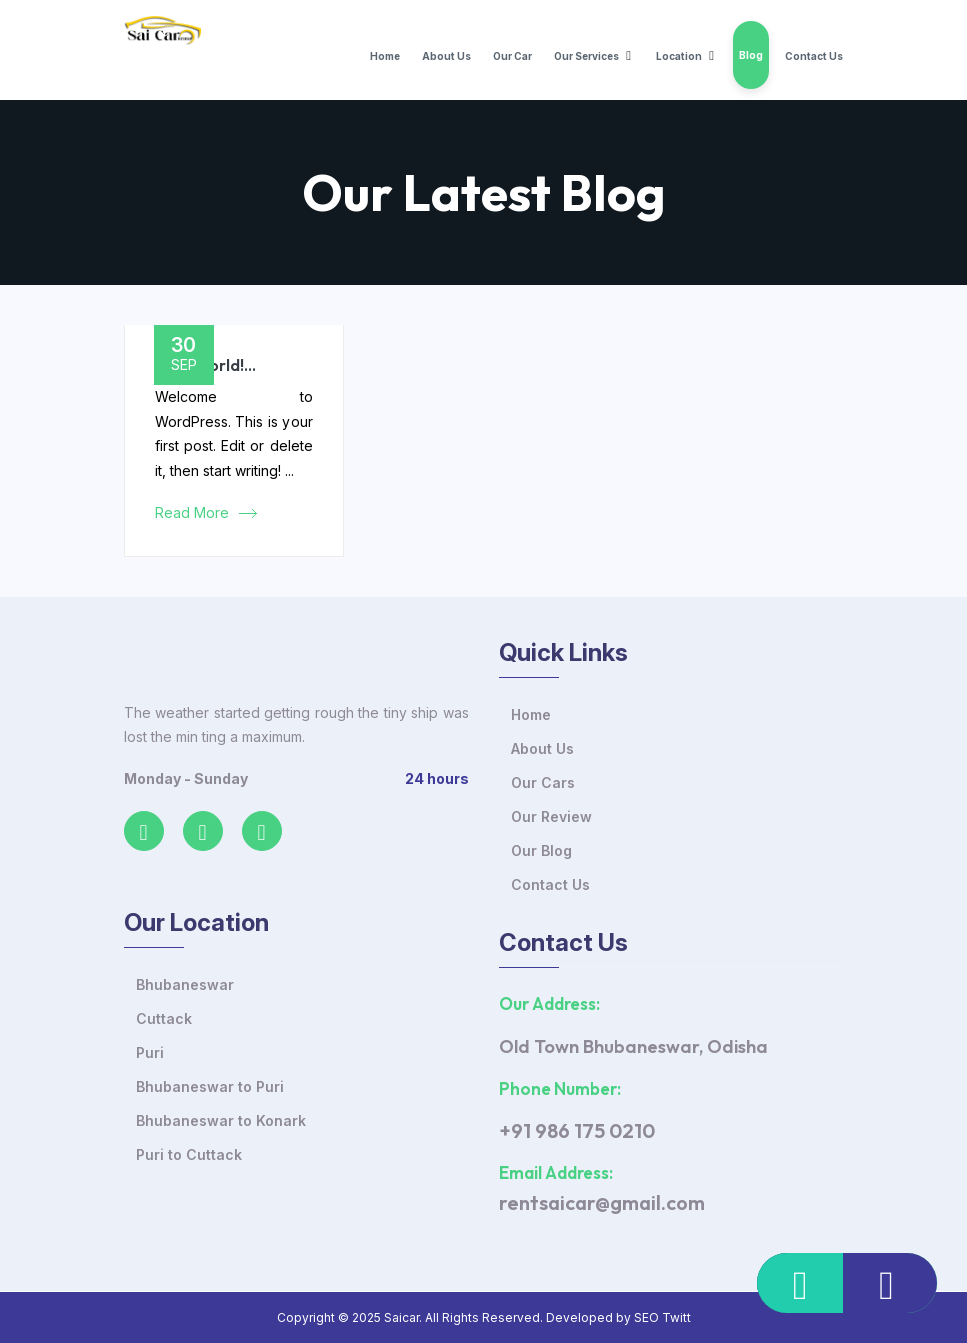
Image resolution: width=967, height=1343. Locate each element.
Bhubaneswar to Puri (210, 1086)
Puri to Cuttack (189, 1154)
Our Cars (543, 782)
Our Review (551, 816)
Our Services (586, 56)
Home (385, 56)
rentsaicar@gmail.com (602, 1202)
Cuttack (164, 1018)
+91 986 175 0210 (577, 1130)
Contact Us (814, 56)
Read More (192, 512)
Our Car (512, 56)
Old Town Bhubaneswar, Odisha (633, 1046)
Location (679, 56)
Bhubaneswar (185, 984)
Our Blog (541, 850)
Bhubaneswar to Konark (221, 1120)
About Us (446, 56)
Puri (150, 1052)
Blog (751, 55)
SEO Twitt (662, 1317)
